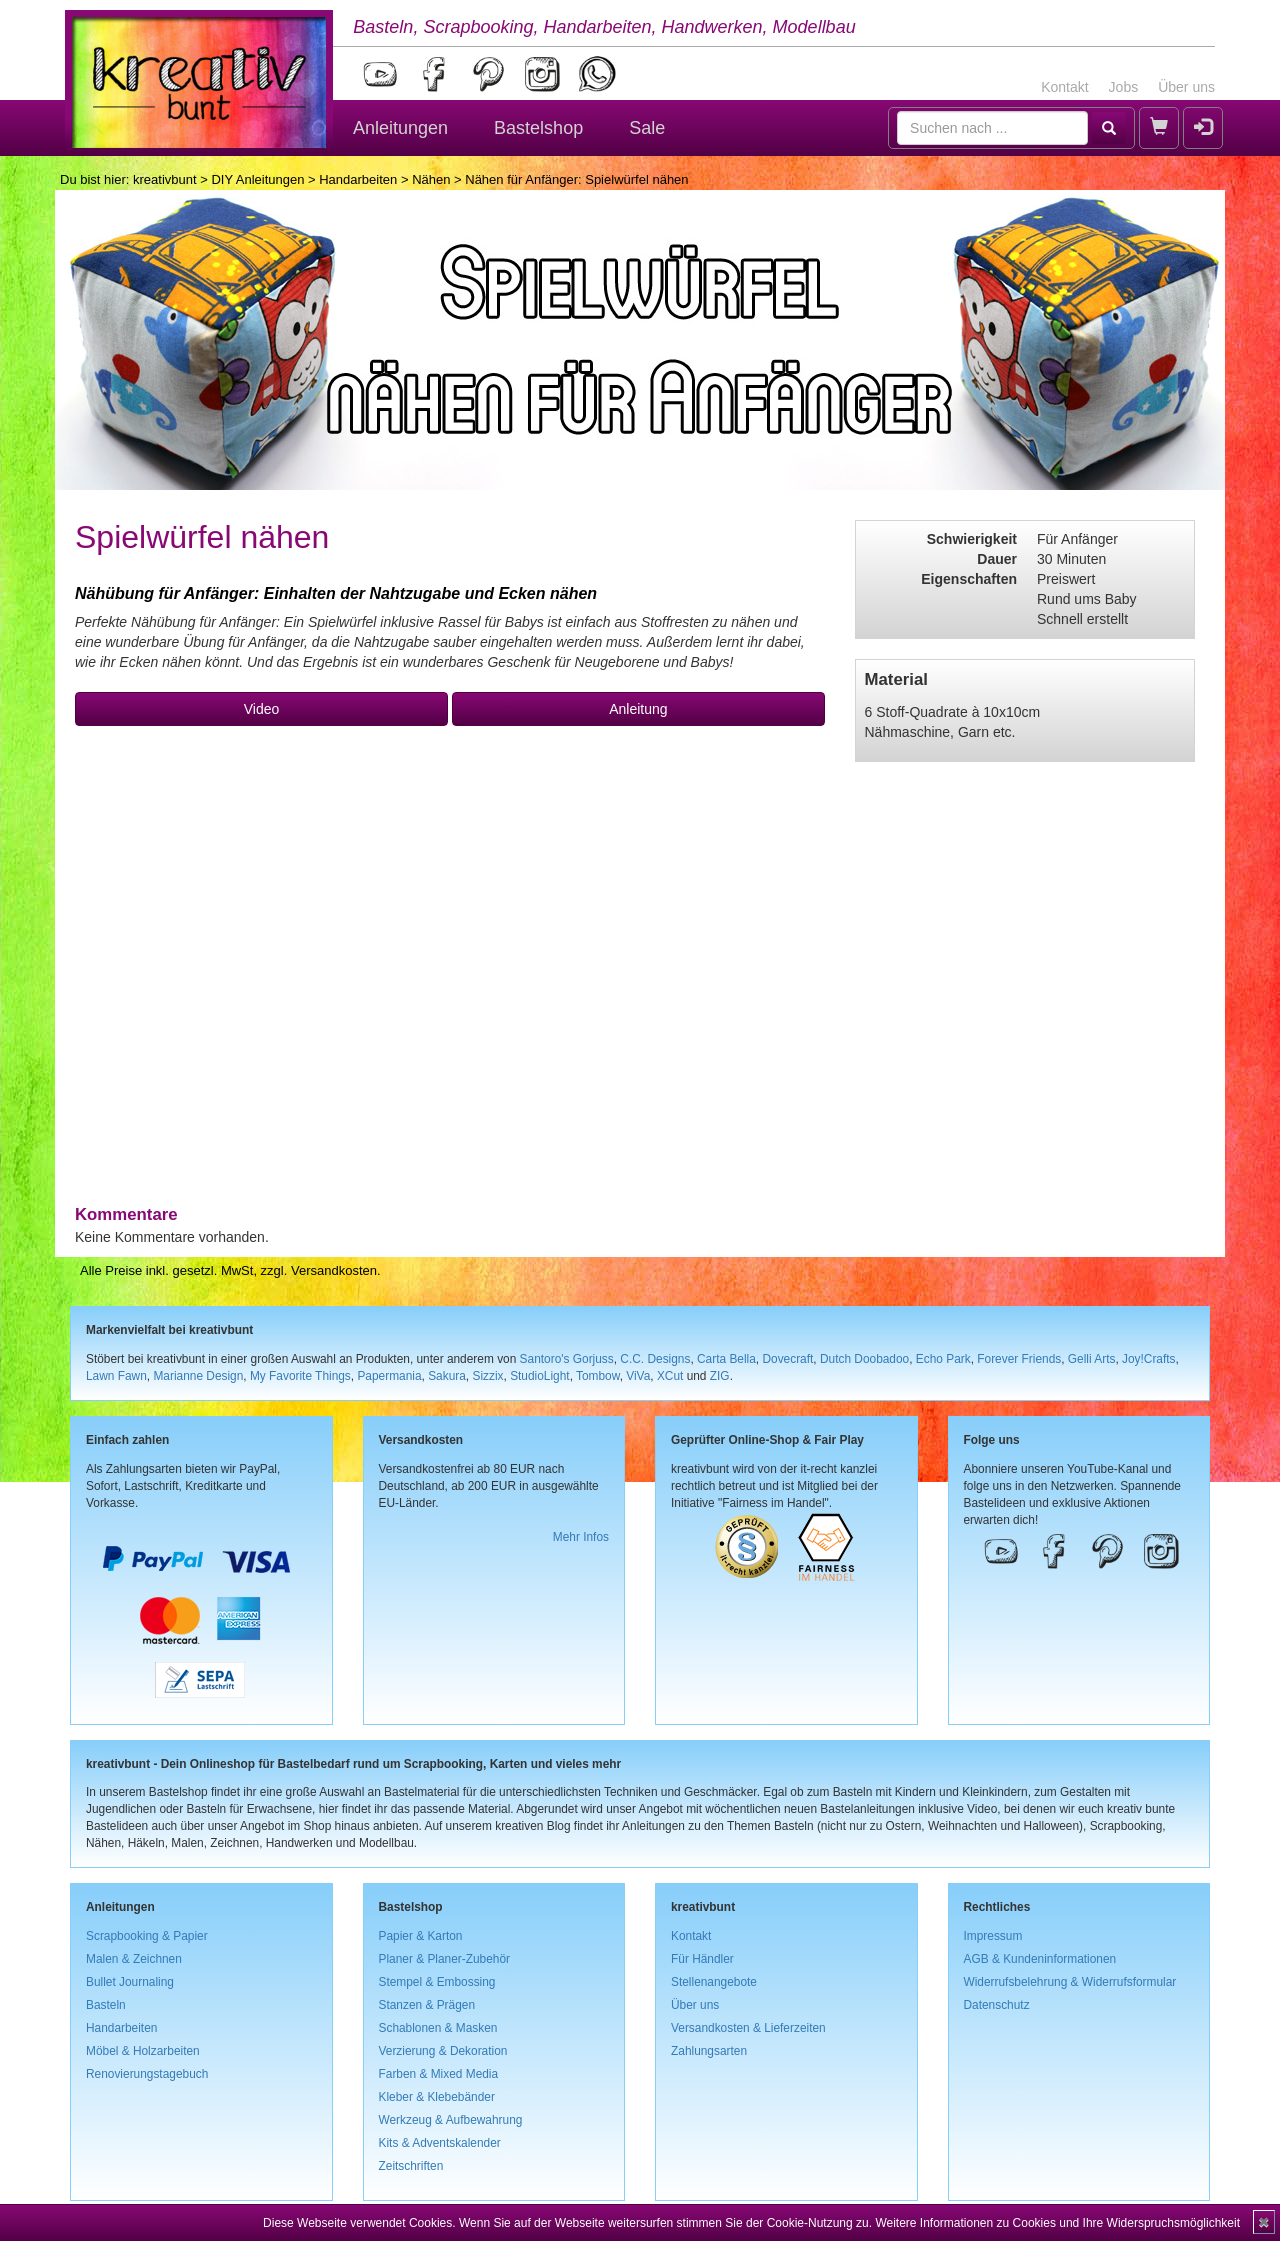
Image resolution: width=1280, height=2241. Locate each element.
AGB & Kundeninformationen (1040, 1959)
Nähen (431, 179)
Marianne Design (198, 1376)
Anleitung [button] (638, 709)
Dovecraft (787, 1359)
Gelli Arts (1092, 1359)
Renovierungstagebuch (147, 2074)
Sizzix (487, 1376)
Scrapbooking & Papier (147, 1936)
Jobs (1124, 87)
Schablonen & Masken (438, 2028)
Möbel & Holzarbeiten (143, 2051)
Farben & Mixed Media (439, 2074)
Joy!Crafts (1149, 1359)
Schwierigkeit (972, 539)
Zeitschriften (411, 2166)
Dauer (997, 559)
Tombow (598, 1376)
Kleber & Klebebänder (437, 2097)
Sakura (447, 1376)
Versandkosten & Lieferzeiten (748, 2028)
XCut (670, 1376)
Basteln (106, 2005)
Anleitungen (400, 128)
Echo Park (943, 1359)
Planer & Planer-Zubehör (445, 1959)
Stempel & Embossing (437, 1982)
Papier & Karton (421, 1936)
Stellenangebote (714, 1982)
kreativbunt (165, 179)
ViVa (638, 1376)
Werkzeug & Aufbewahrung (451, 2120)
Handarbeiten (358, 179)
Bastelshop (538, 128)
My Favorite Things (300, 1376)
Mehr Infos (581, 1537)
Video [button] (262, 709)
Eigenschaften (969, 579)
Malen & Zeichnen (134, 1959)
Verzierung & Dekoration (443, 2051)
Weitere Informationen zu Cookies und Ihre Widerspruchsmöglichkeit (1057, 2223)
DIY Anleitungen (257, 179)
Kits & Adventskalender (440, 2143)
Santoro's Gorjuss (567, 1359)
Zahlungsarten (709, 2051)
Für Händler (702, 1959)
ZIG (720, 1376)
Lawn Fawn (116, 1376)
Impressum (993, 1936)
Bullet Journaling (130, 1982)
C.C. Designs (655, 1359)
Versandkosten (334, 1270)
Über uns (1186, 87)
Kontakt (1064, 87)
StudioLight (540, 1376)
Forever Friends (1019, 1359)
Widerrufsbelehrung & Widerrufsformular (1070, 1982)
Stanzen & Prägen (427, 2005)
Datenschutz (997, 2005)
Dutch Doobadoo (864, 1359)
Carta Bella (726, 1359)
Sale (647, 128)
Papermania (389, 1376)
